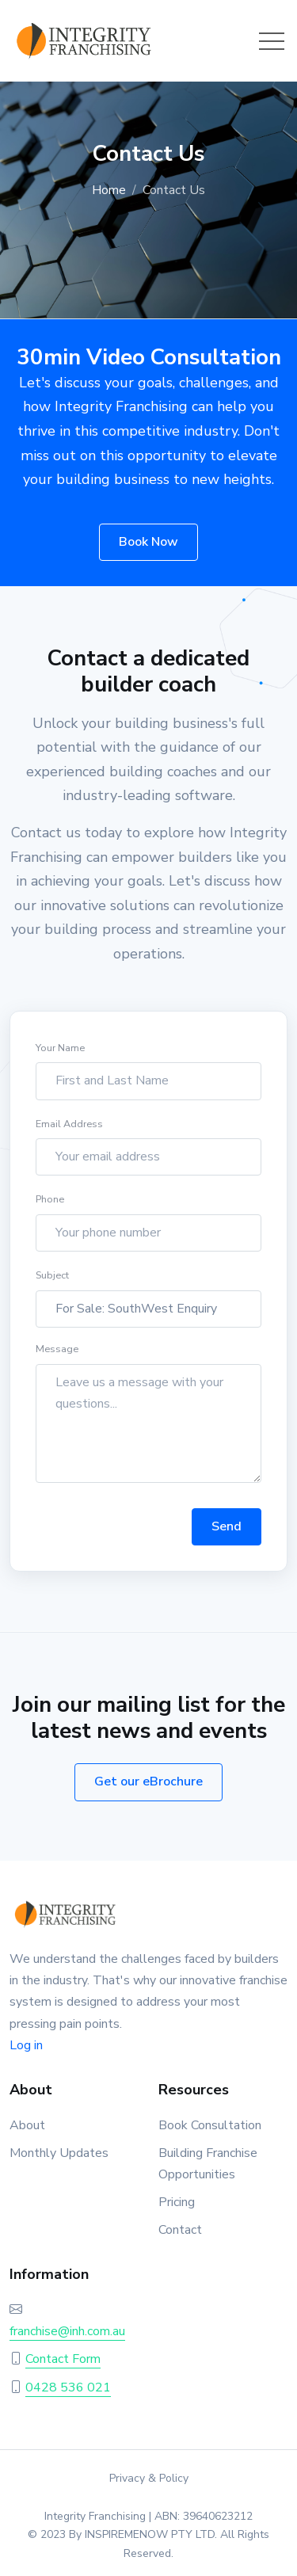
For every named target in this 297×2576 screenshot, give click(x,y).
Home (109, 190)
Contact (180, 2230)
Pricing (176, 2202)
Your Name (60, 1050)
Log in (26, 2045)
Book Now (148, 542)
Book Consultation (209, 2125)
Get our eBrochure (148, 1781)
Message (57, 1352)
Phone (50, 1203)
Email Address (69, 1127)
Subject (52, 1279)
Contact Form (63, 2359)
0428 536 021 (68, 2387)
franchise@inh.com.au (67, 2331)
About (27, 2125)
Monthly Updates (59, 2153)
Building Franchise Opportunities (207, 2163)
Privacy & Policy (148, 2478)
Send (226, 1530)
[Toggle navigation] (271, 41)
